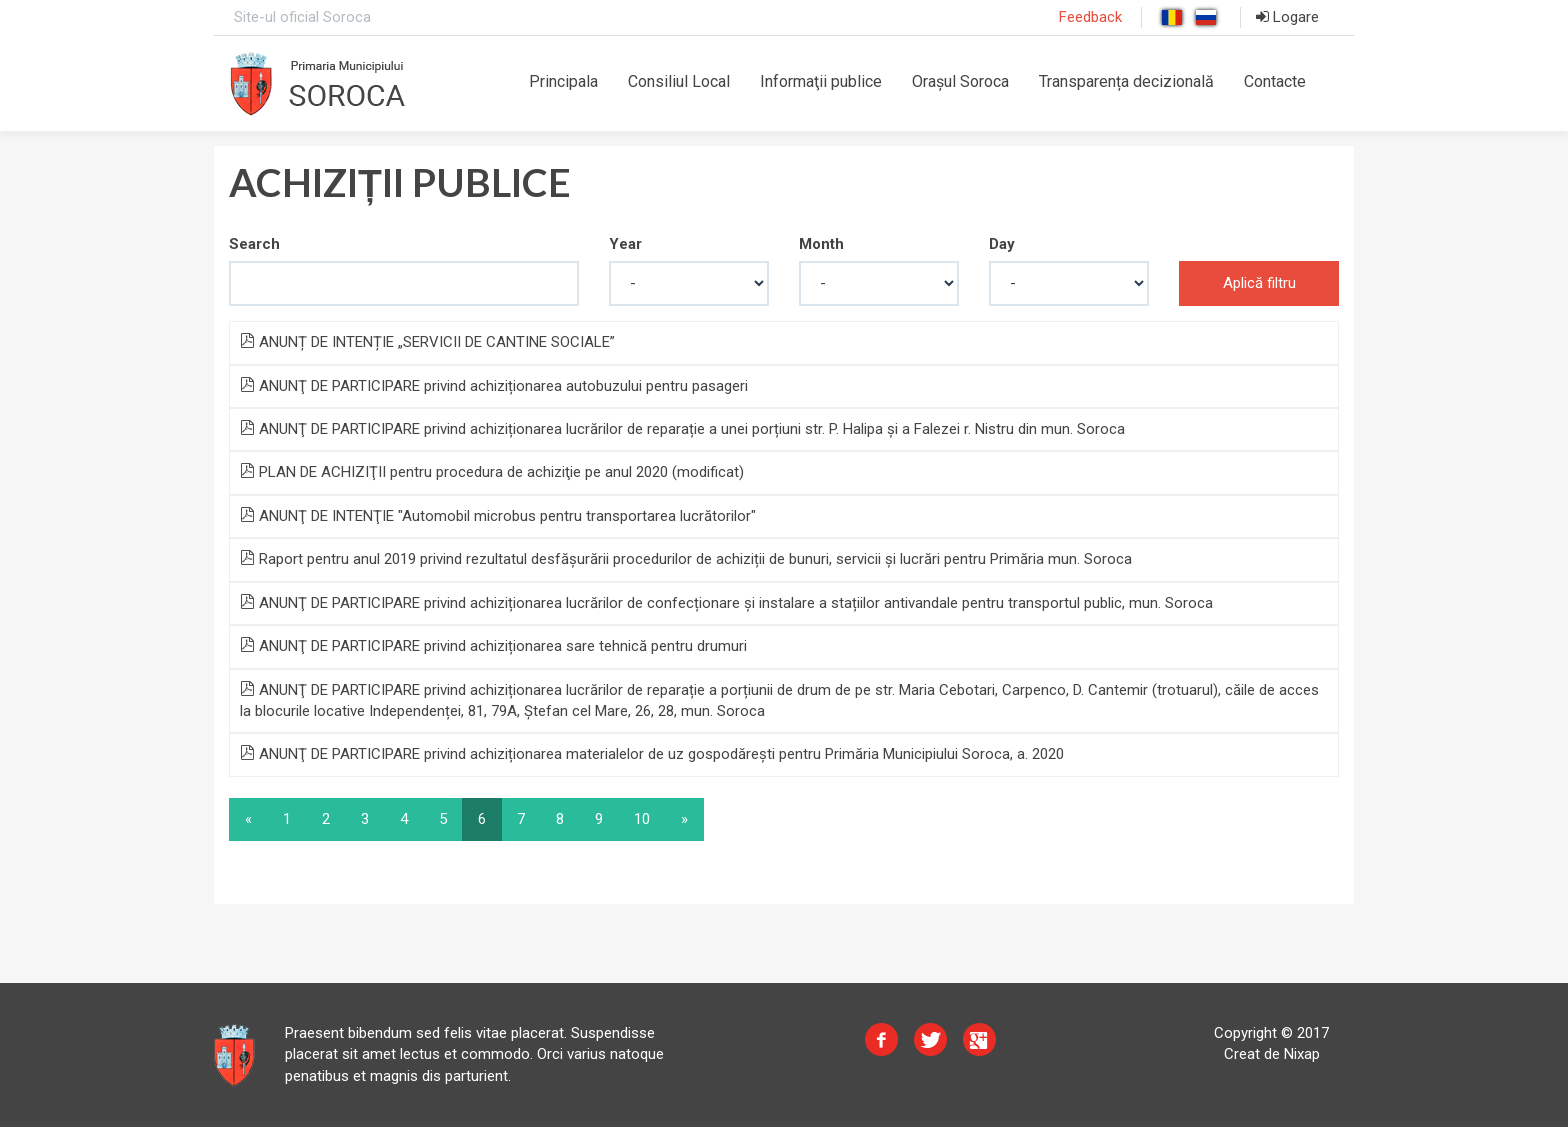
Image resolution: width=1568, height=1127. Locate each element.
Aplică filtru (1259, 283)
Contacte (1275, 81)
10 (642, 819)
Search (254, 244)
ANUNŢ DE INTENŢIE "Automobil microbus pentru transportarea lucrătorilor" (498, 516)
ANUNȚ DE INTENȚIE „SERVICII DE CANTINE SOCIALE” (427, 342)
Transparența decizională (1126, 81)
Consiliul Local (679, 81)
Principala (563, 81)
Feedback (1090, 17)
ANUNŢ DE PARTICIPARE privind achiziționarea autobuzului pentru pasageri (494, 386)
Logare (1287, 17)
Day (1002, 244)
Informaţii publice (821, 81)
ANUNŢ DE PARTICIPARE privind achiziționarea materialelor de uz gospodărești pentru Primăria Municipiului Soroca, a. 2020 (652, 754)
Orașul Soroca (960, 81)
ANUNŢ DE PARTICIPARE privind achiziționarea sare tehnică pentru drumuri (493, 646)
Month (821, 244)
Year (625, 244)
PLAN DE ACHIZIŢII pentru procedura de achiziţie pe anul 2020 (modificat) (492, 472)
